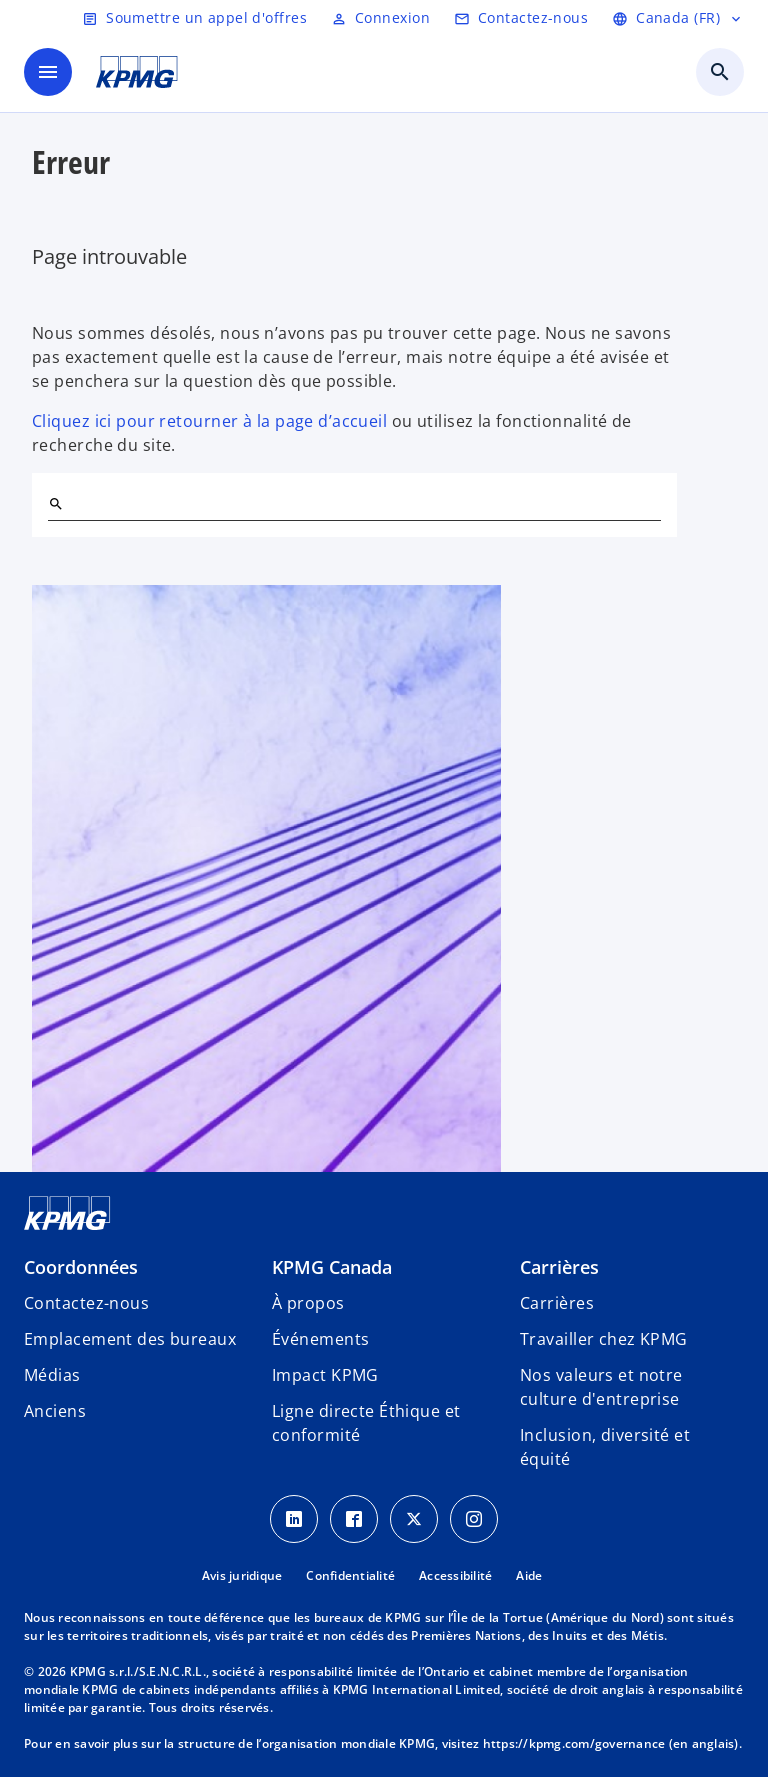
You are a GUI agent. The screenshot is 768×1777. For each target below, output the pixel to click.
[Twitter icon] (414, 1519)
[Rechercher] (56, 504)
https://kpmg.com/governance (574, 1743)
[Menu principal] (48, 72)
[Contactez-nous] (521, 18)
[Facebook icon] (354, 1519)
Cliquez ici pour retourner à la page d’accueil (209, 421)
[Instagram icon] (474, 1519)
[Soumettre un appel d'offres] (194, 18)
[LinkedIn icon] (294, 1519)
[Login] (380, 18)
